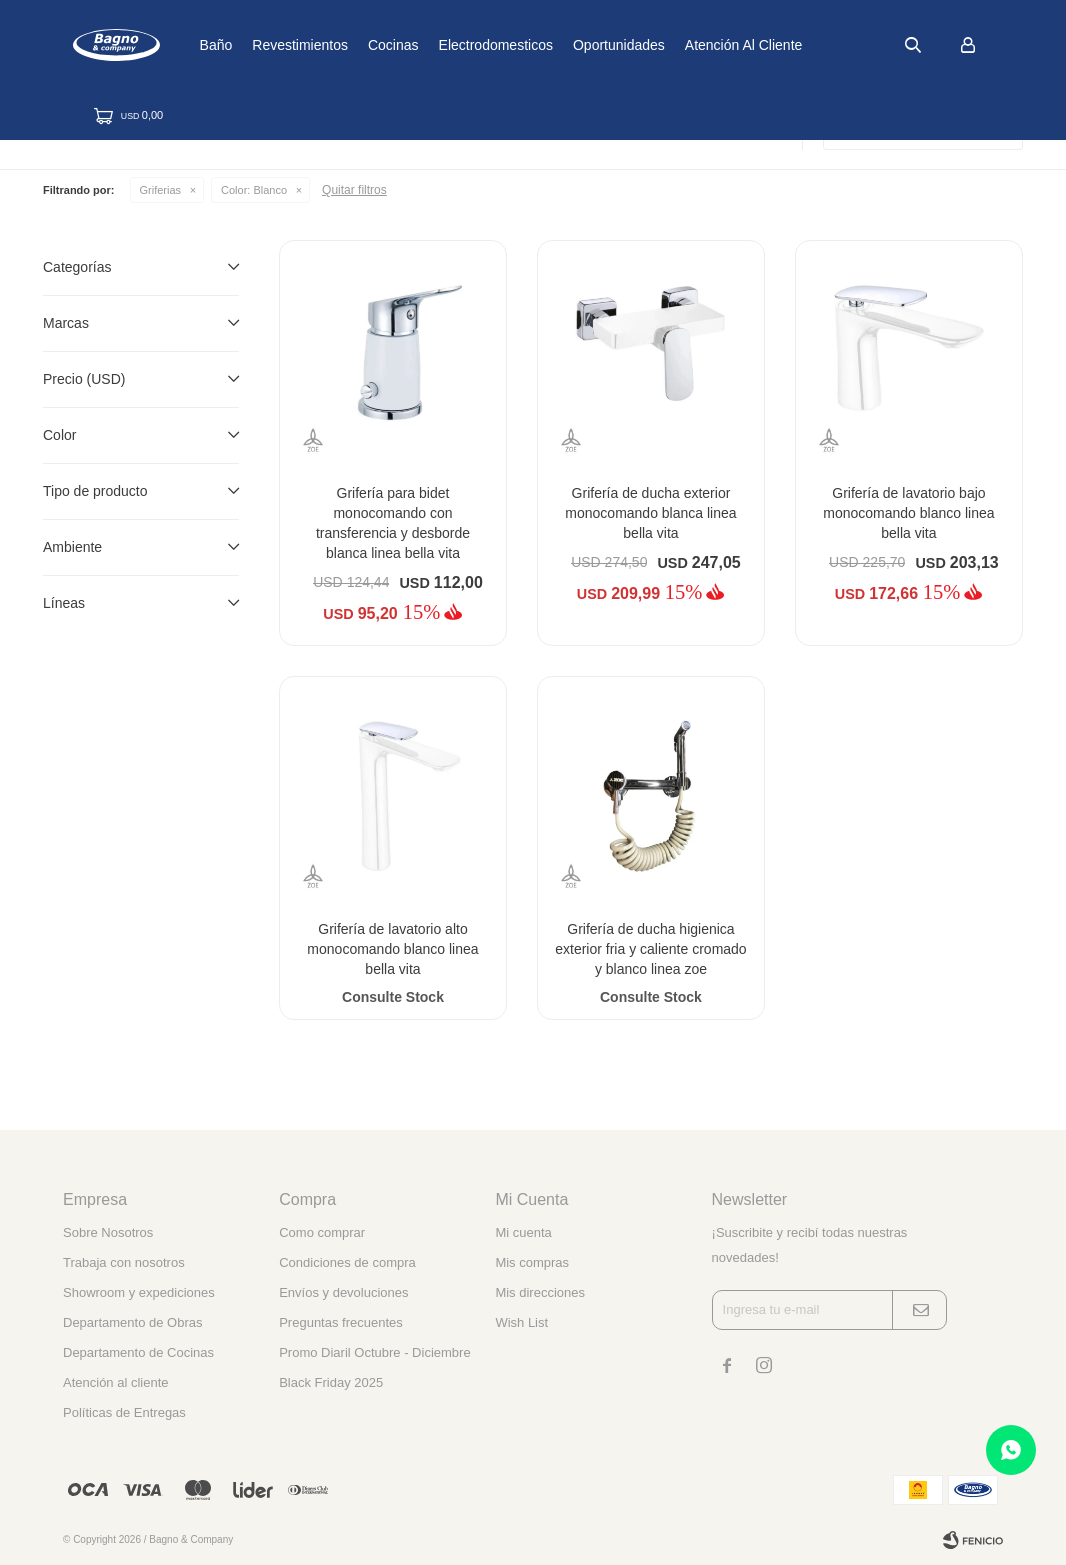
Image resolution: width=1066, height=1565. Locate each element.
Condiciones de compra (347, 1262)
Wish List (521, 1322)
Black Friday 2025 (331, 1382)
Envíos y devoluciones (343, 1292)
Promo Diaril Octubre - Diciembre (374, 1352)
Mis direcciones (540, 1292)
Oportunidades (685, 45)
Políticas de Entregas (124, 1412)
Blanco (254, 190)
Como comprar (322, 1232)
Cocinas (459, 45)
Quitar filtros (354, 190)
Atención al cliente (810, 45)
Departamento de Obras (132, 1322)
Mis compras (532, 1262)
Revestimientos (366, 45)
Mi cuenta (523, 1232)
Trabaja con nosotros (124, 1262)
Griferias (161, 190)
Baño (281, 45)
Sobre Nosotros (108, 1232)
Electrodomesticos (561, 45)
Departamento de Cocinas (138, 1352)
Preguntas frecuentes (341, 1322)
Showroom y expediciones (139, 1292)
